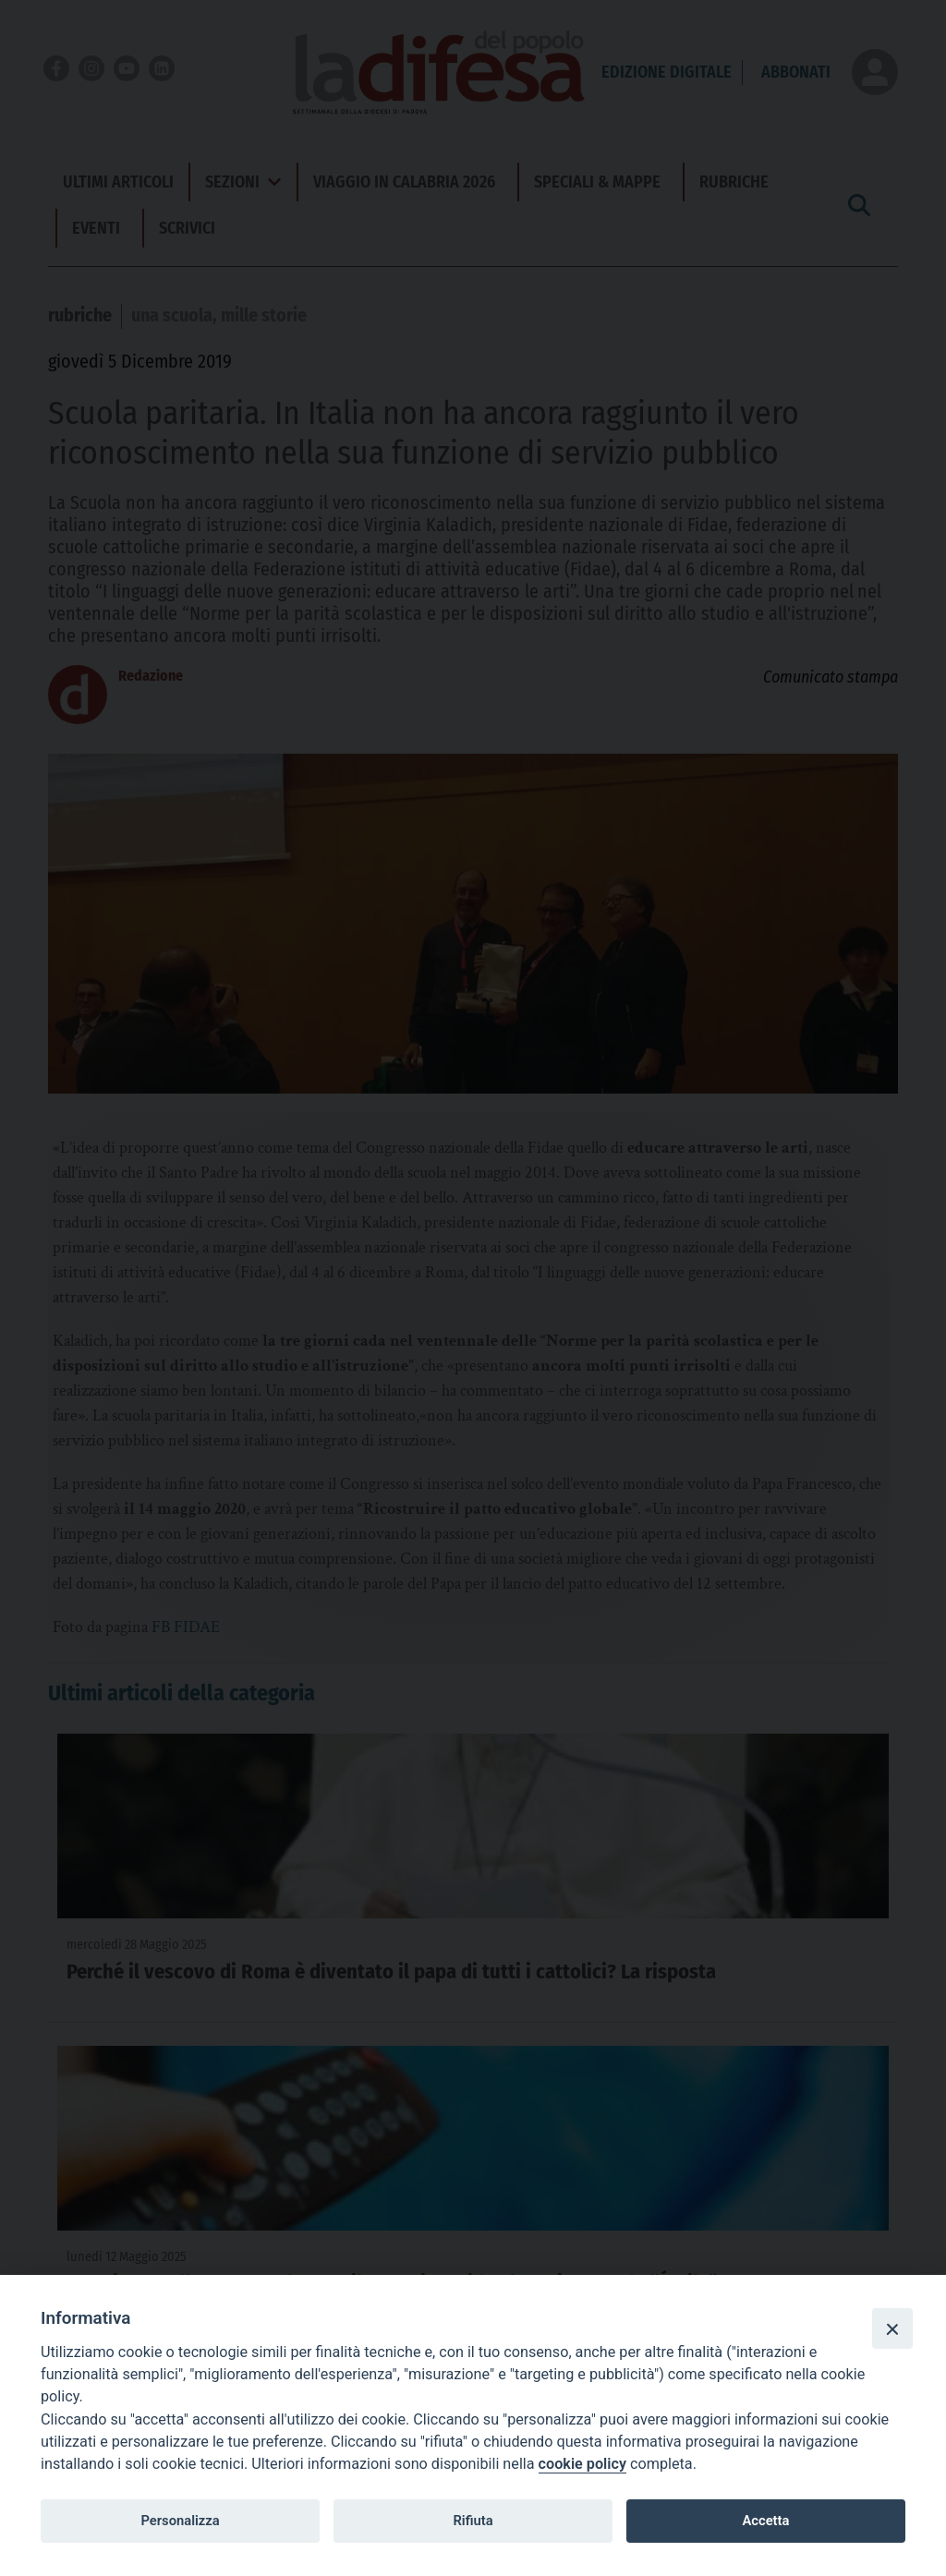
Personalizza (179, 2520)
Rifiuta (472, 2520)
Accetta (765, 2520)
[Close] (892, 2328)
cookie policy (582, 2464)
